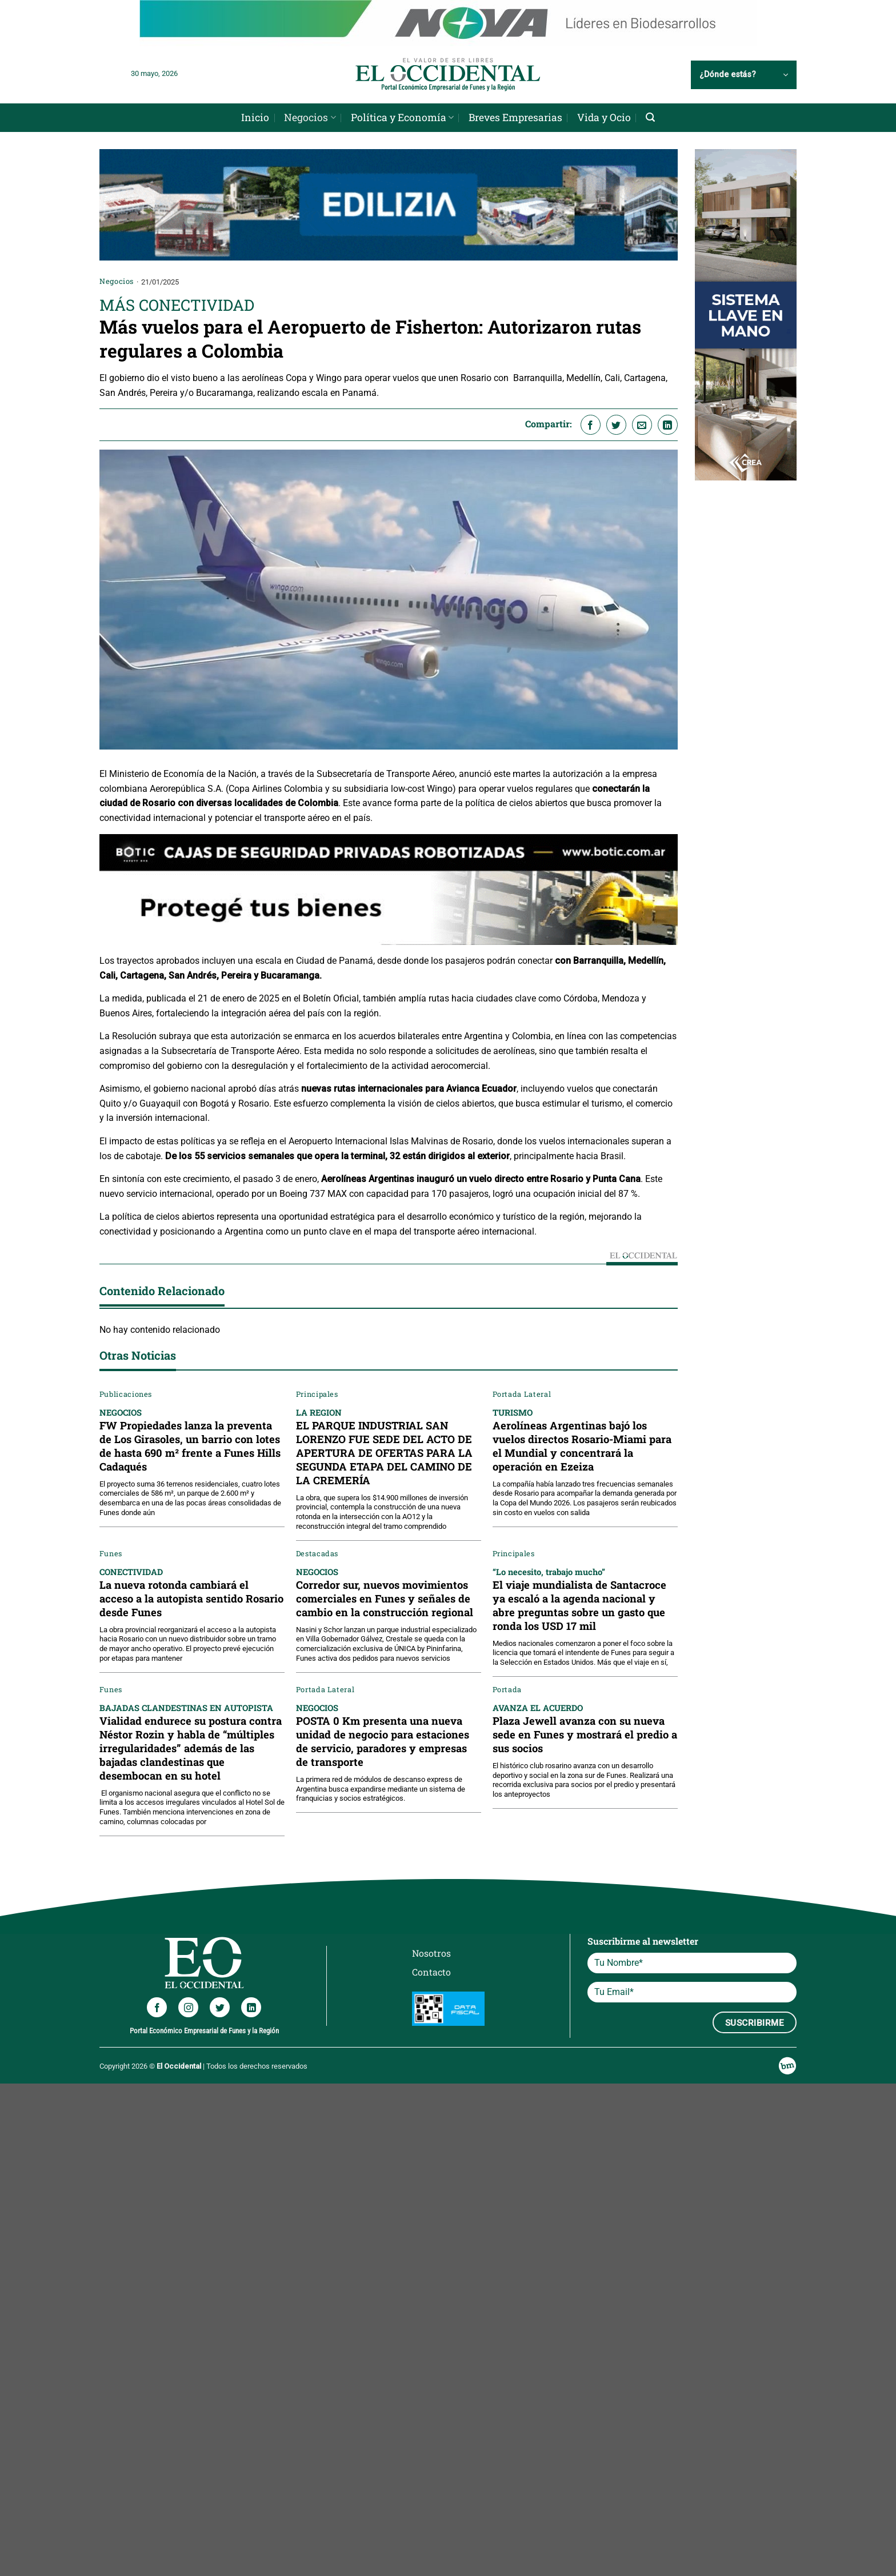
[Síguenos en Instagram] (188, 2007)
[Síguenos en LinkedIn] (251, 2007)
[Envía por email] (642, 425)
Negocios (309, 117)
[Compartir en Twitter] (616, 425)
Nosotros (431, 1953)
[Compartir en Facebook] (591, 425)
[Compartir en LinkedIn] (668, 425)
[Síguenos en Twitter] (220, 2007)
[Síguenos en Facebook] (157, 2007)
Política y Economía (402, 117)
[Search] (650, 117)
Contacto (431, 1972)
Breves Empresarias (515, 117)
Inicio (255, 117)
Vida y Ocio (604, 117)
